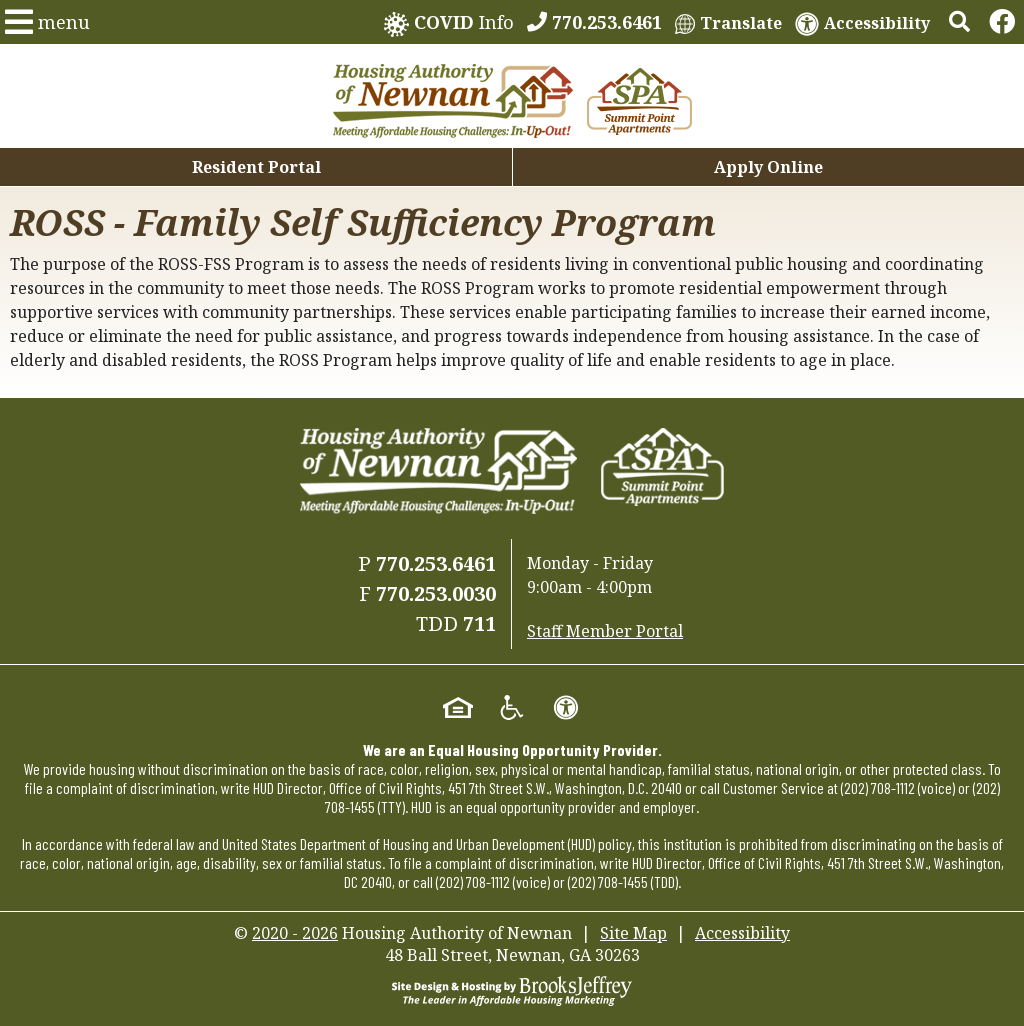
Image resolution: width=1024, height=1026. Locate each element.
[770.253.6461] (594, 22)
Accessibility (742, 933)
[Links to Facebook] (1002, 22)
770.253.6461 (436, 563)
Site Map (633, 933)
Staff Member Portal (605, 631)
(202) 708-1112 (878, 787)
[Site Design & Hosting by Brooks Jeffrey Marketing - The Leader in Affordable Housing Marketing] (512, 989)
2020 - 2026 (295, 933)
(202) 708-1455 (608, 881)
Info (449, 23)
